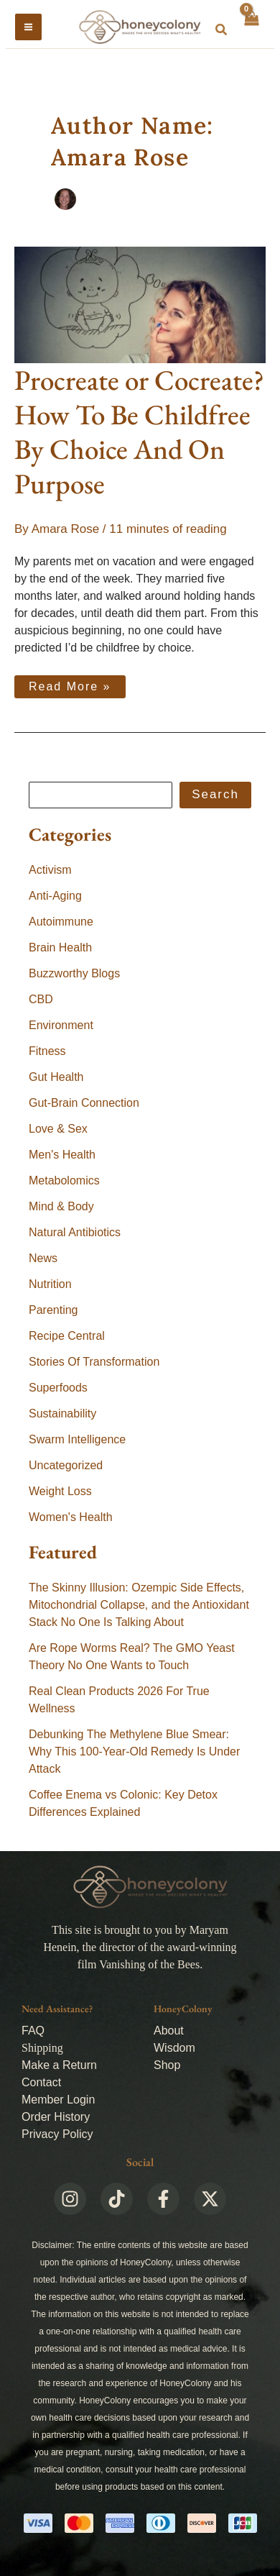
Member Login (58, 2099)
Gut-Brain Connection (84, 1103)
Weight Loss (60, 1491)
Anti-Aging (55, 896)
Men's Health (62, 1154)
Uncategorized (66, 1465)
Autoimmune (61, 921)
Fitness (47, 1051)
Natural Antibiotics (75, 1232)
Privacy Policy (57, 2134)
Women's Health (71, 1517)
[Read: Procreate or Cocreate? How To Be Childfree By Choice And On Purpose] (140, 304)
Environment (61, 1025)
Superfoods (58, 1387)
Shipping (42, 2048)
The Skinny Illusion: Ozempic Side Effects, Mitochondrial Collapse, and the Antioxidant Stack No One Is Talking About (139, 1604)
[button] (221, 30)
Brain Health (60, 947)
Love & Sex (58, 1129)
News (43, 1258)
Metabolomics (64, 1180)
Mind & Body (61, 1206)
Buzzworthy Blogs (74, 973)
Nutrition (50, 1284)
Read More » (69, 684)
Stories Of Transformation (94, 1362)
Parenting (53, 1310)
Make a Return (59, 2065)
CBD (41, 999)
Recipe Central (67, 1336)
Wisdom (174, 2048)
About (169, 2030)
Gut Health (56, 1077)
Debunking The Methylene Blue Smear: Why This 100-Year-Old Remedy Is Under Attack (134, 1751)
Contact (41, 2082)
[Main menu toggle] (28, 27)
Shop (167, 2065)
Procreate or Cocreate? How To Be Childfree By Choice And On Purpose (139, 432)
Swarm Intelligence (77, 1439)
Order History (56, 2117)
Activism (50, 870)
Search (215, 794)
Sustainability (62, 1413)
